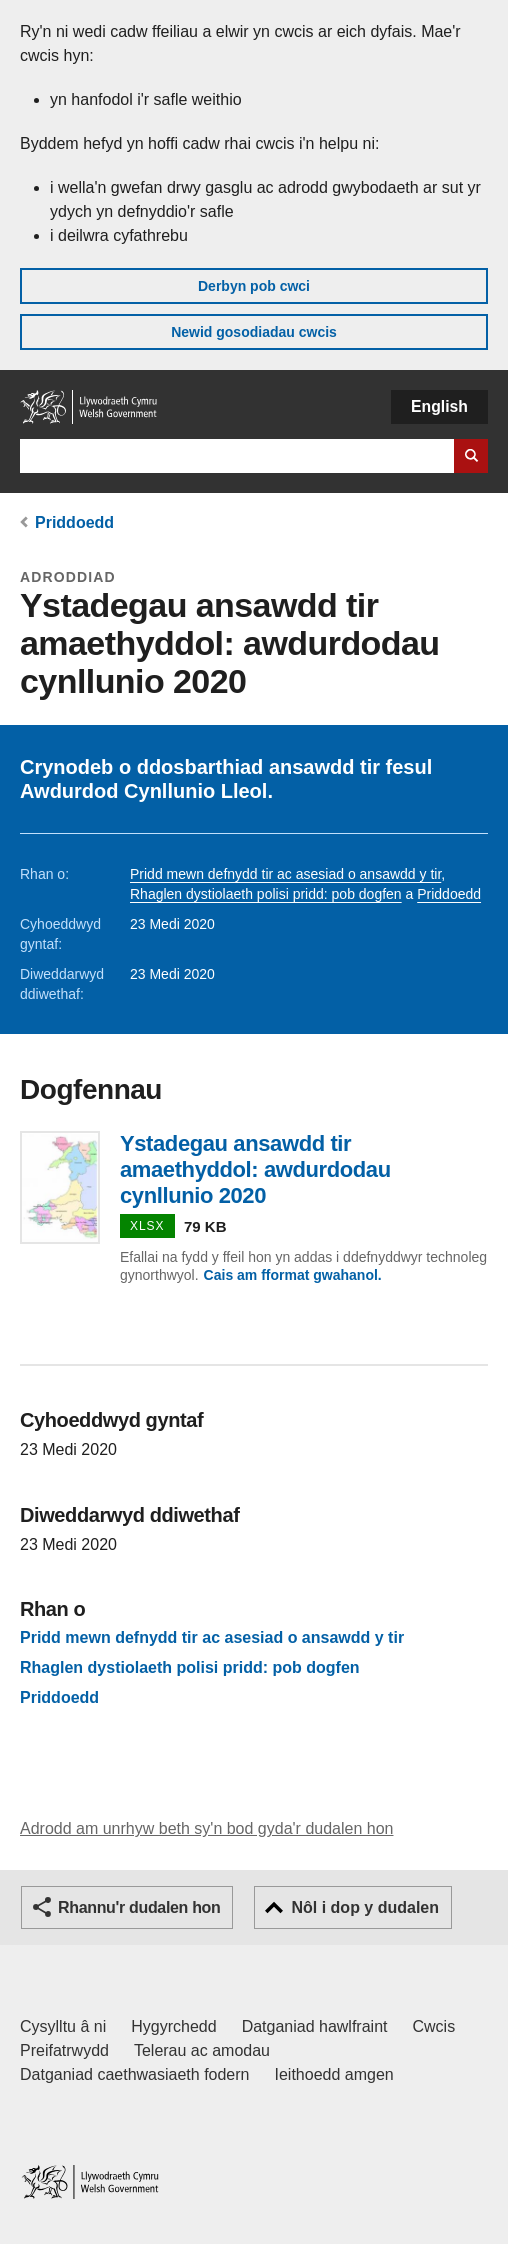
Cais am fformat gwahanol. (293, 1275)
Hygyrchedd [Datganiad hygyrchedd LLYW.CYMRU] (173, 2026)
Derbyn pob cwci (254, 286)
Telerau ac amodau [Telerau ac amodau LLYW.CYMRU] (202, 2050)
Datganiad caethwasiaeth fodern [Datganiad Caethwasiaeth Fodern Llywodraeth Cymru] (135, 2074)
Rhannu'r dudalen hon (139, 1907)
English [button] (439, 406)
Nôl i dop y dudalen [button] (365, 1907)
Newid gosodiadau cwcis (254, 332)
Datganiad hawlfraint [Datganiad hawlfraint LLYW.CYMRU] (315, 2026)
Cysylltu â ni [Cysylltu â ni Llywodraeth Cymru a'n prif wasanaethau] (63, 2026)
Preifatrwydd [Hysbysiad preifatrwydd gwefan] (64, 2050)
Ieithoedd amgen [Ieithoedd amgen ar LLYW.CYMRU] (334, 2074)
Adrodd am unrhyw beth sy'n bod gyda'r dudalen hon (206, 1828)
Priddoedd (74, 522)
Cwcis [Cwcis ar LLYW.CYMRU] (434, 2026)
